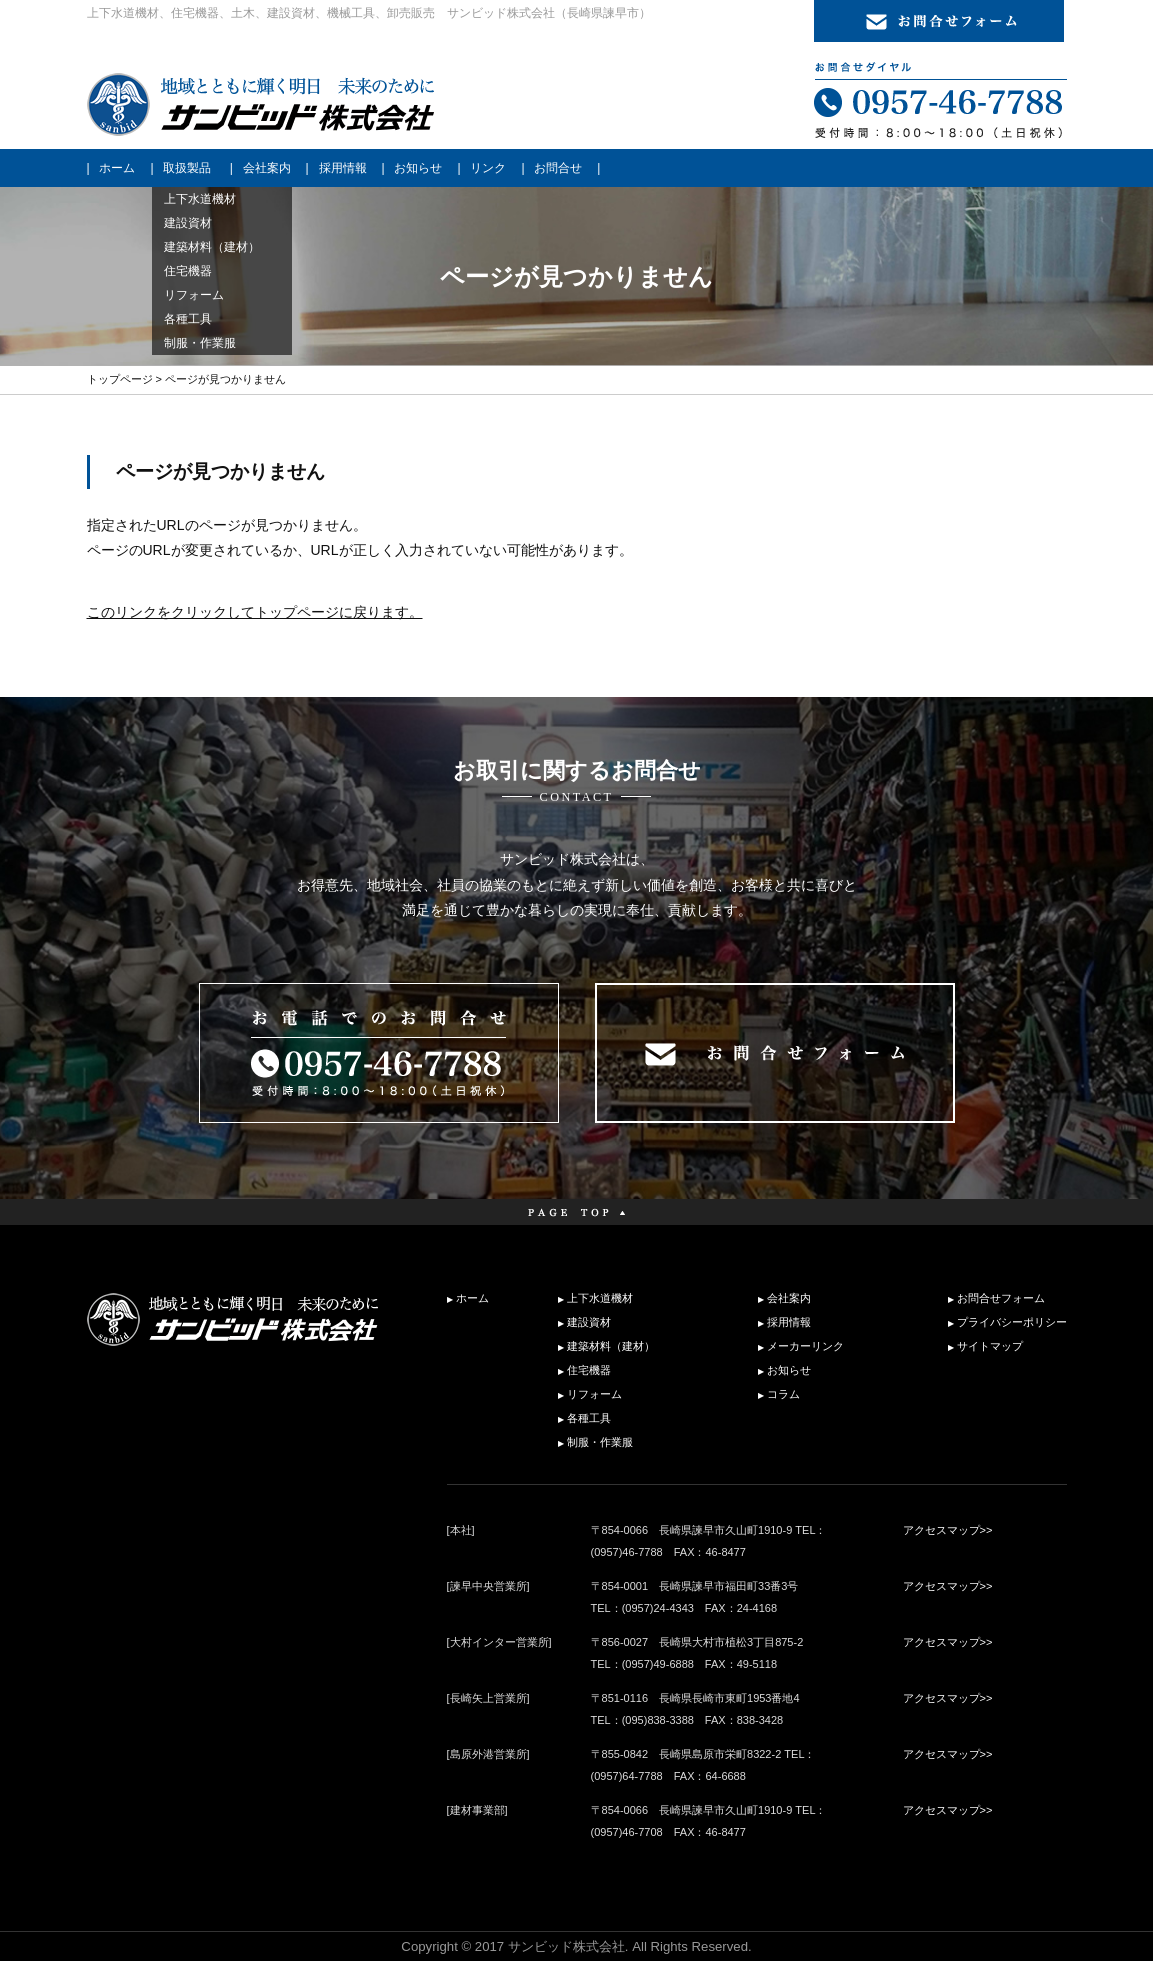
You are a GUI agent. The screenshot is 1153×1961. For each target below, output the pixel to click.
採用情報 (343, 168)
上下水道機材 (600, 1298)
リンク (488, 168)
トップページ (120, 379)
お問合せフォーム (1001, 1298)
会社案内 (267, 168)
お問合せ (558, 168)
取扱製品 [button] (187, 168)
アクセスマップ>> (948, 1530)
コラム (783, 1394)
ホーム (117, 168)
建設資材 (589, 1322)
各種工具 (589, 1418)
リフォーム (594, 1394)
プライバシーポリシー (1012, 1322)
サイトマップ (990, 1346)
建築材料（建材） (611, 1346)
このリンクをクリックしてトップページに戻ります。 (255, 612)
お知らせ (418, 168)
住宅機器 (589, 1370)
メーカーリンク (805, 1346)
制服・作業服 (600, 1442)
